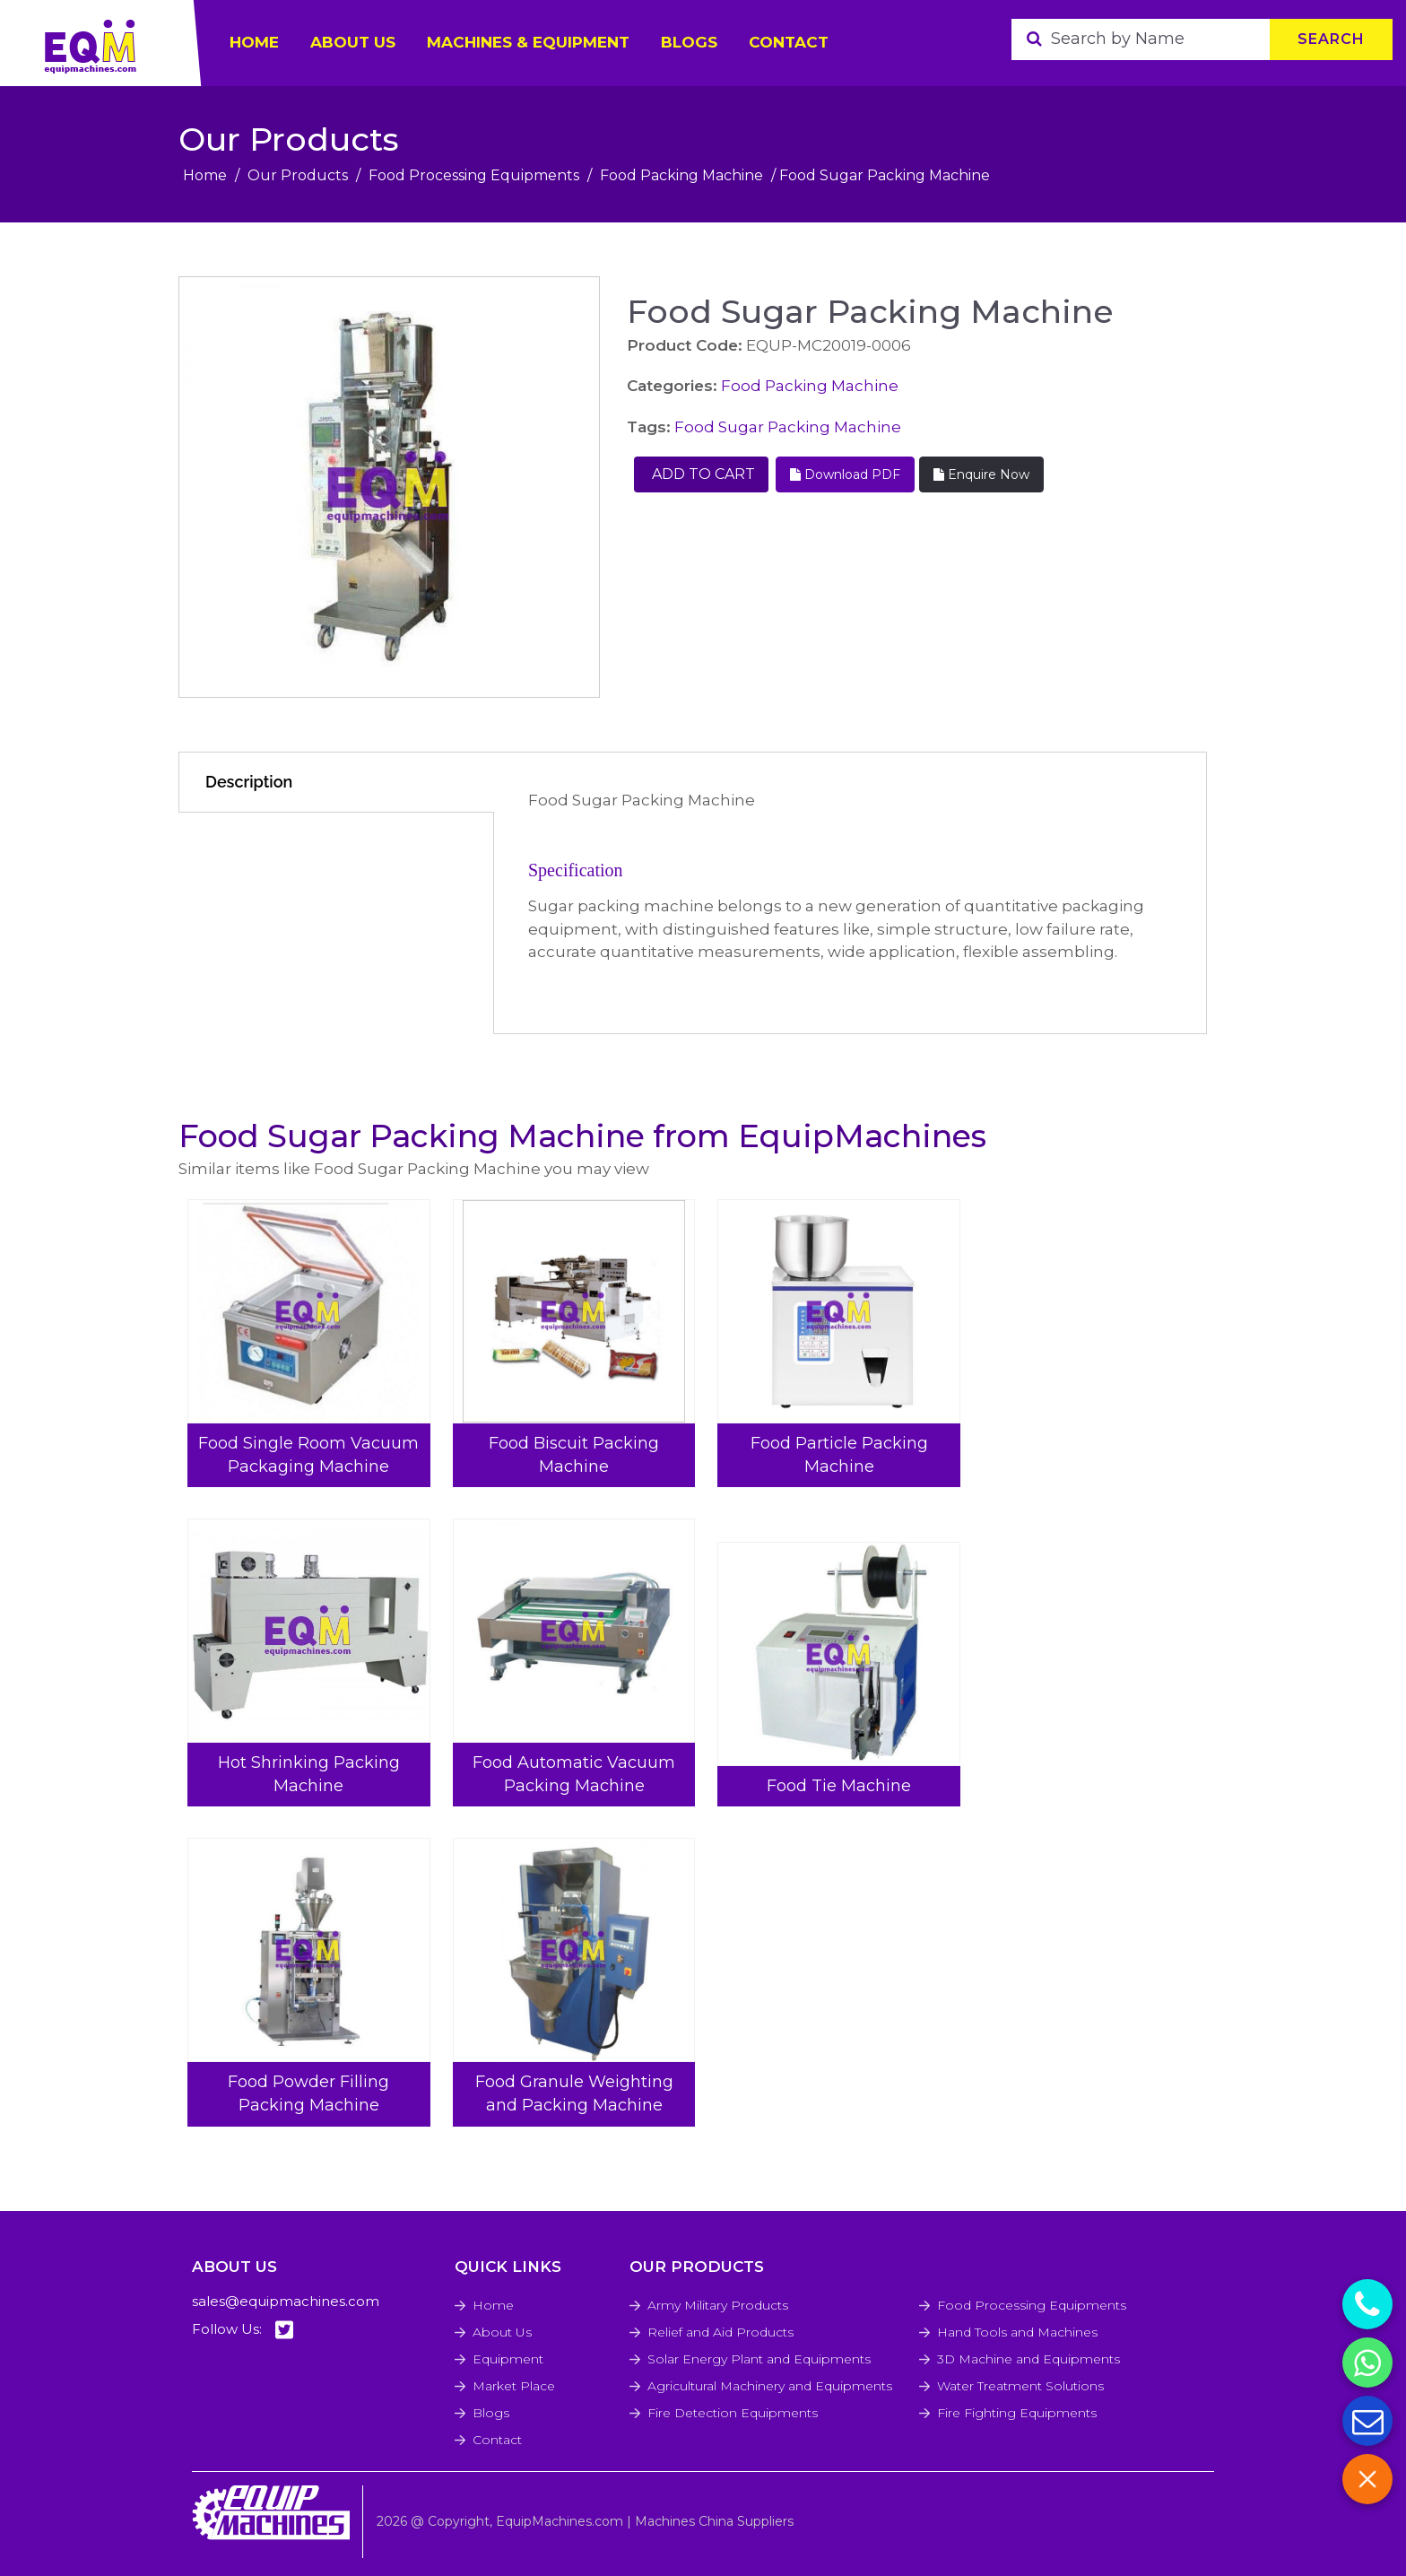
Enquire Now (981, 474)
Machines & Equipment (528, 42)
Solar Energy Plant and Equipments (759, 2359)
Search (1331, 39)
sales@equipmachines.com (285, 2301)
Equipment (508, 2359)
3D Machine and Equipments (1028, 2359)
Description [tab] (248, 781)
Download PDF (845, 474)
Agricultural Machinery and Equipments (769, 2386)
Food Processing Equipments (474, 175)
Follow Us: (242, 2329)
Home (205, 175)
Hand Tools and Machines (1017, 2332)
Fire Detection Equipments (732, 2413)
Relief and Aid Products (720, 2332)
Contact (789, 42)
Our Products (297, 175)
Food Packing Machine (681, 175)
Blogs (689, 42)
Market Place (514, 2386)
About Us (502, 2332)
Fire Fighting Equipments (1017, 2413)
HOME (254, 42)
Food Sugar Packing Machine (787, 427)
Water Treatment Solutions (1020, 2386)
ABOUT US (352, 42)
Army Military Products (717, 2305)
